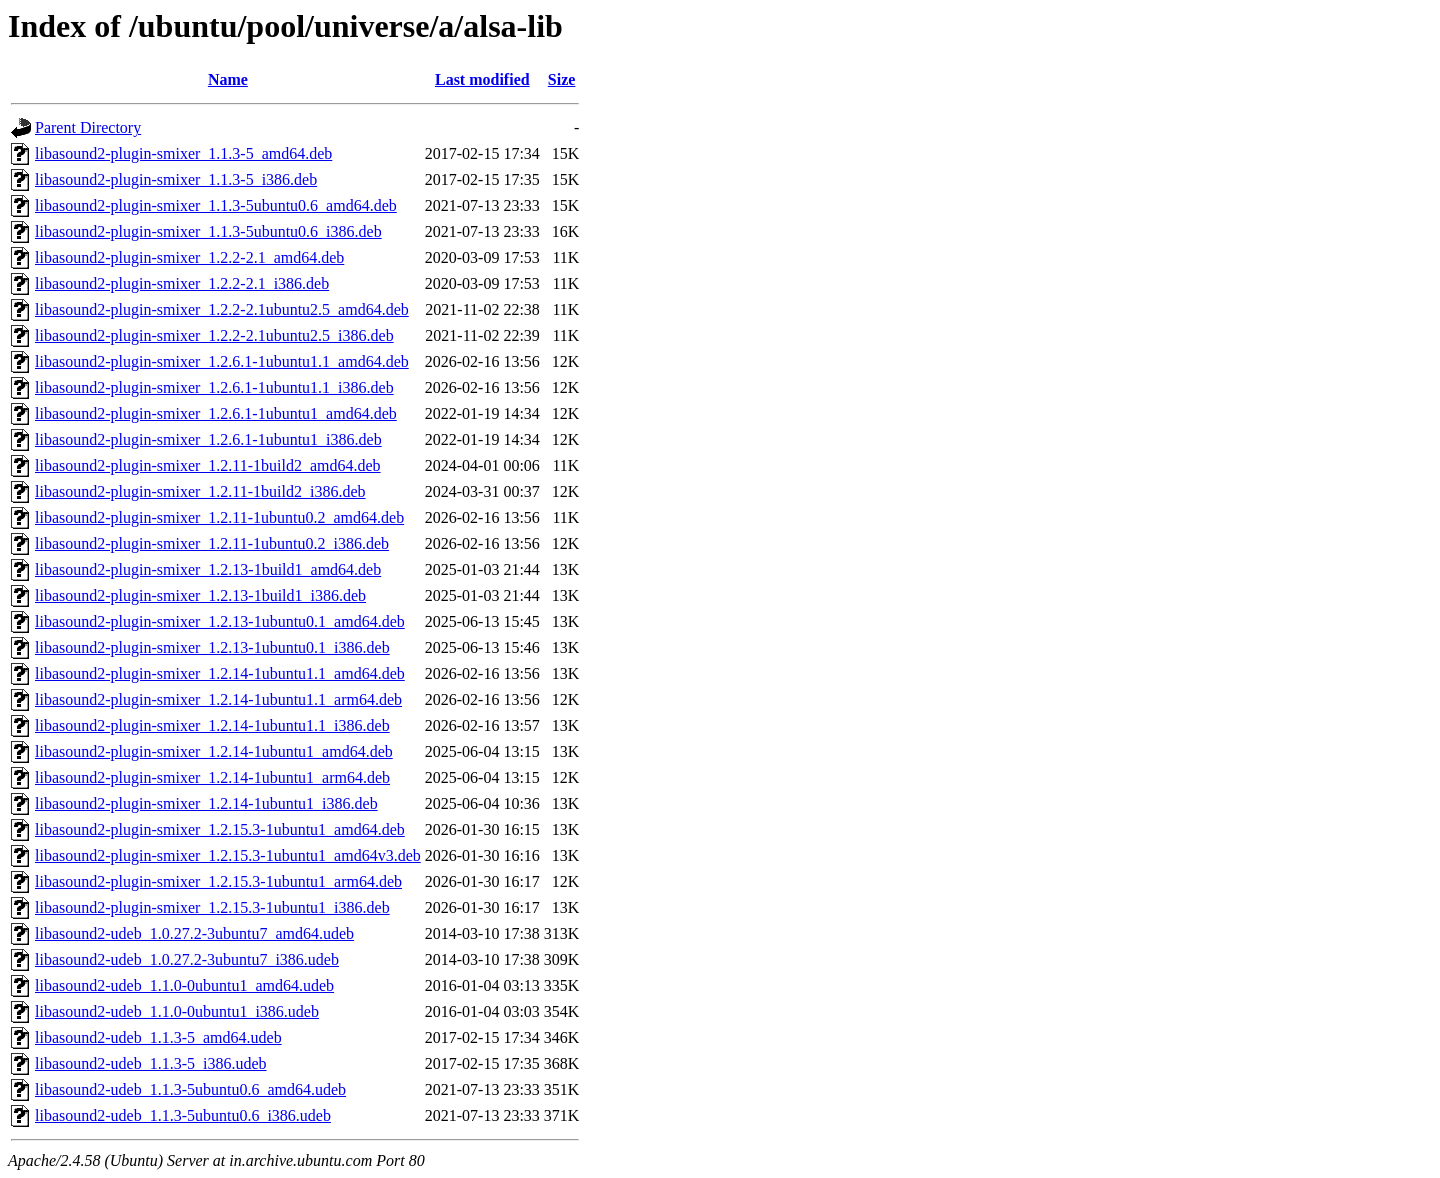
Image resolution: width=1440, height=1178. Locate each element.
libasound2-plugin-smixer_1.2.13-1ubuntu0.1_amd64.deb (220, 621)
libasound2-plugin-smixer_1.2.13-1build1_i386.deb (200, 595)
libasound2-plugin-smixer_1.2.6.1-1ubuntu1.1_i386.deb (214, 387)
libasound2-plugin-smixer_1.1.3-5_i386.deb (176, 179)
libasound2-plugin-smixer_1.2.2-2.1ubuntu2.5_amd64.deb (222, 309)
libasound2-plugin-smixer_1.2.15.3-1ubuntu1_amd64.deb (220, 829)
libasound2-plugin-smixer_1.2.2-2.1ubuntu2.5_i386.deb (214, 335)
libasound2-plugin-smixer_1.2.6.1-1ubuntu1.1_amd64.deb (222, 361)
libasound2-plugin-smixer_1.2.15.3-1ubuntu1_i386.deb (212, 907)
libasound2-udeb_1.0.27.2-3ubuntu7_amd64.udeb (194, 933)
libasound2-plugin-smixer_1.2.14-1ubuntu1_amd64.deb (214, 751)
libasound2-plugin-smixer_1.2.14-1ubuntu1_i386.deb (206, 803)
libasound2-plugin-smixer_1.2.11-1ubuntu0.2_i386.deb (212, 543)
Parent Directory (88, 127)
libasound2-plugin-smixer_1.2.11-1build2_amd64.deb (208, 465)
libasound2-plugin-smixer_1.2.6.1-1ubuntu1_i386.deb (208, 439)
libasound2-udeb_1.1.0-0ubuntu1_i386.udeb (177, 1011)
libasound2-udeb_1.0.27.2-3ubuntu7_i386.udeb (187, 959)
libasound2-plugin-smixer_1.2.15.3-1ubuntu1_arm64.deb (218, 881)
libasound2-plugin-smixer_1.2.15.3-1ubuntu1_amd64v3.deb (228, 855)
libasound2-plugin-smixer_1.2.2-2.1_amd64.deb (189, 257)
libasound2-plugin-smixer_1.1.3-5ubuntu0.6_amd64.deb (216, 205)
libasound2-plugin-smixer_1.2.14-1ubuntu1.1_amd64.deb (220, 673)
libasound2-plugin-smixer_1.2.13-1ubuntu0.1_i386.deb (212, 647)
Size (562, 79)
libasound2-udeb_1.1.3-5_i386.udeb (151, 1063)
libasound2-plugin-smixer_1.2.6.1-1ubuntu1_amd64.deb (216, 413)
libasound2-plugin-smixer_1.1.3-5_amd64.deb (183, 153)
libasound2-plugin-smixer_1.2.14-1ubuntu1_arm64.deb (212, 777)
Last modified (482, 79)
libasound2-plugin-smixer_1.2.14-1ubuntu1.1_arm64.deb (218, 699)
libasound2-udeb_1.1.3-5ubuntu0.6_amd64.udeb (190, 1089)
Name (228, 79)
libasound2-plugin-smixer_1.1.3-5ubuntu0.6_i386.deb (208, 231)
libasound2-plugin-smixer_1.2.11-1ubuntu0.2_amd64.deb (219, 517)
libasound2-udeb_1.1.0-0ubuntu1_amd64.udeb (184, 985)
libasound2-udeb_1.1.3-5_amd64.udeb (158, 1037)
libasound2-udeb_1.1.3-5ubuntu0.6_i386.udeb (183, 1115)
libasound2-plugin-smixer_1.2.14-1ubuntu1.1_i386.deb (212, 725)
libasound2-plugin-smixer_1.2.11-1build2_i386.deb (200, 491)
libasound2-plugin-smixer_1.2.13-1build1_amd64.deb (208, 569)
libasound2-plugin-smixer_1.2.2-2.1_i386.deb (182, 283)
